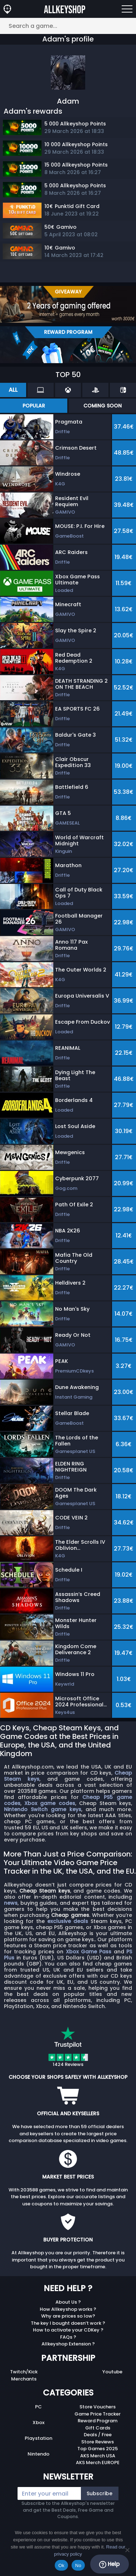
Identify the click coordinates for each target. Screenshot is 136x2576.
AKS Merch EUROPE (98, 2462)
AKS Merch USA (97, 2455)
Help (109, 2564)
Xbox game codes (49, 1803)
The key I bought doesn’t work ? (68, 2323)
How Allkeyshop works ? (68, 2309)
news (11, 1903)
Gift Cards (97, 2427)
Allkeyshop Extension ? (68, 2343)
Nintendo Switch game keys (42, 1809)
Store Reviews (97, 2441)
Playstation (38, 2438)
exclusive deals (67, 1921)
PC (38, 2406)
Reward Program (97, 2420)
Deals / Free (98, 2434)
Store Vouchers (97, 2406)
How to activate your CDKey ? (68, 2330)
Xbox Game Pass (89, 1951)
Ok (61, 2565)
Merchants (24, 2378)
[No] (127, 2549)
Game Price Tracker (97, 2414)
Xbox (38, 2422)
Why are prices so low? (68, 2316)
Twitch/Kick (24, 2371)
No (78, 2565)
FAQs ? (68, 2337)
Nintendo (38, 2454)
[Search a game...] (68, 26)
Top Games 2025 (97, 2448)
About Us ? (68, 2302)
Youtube (112, 2371)
